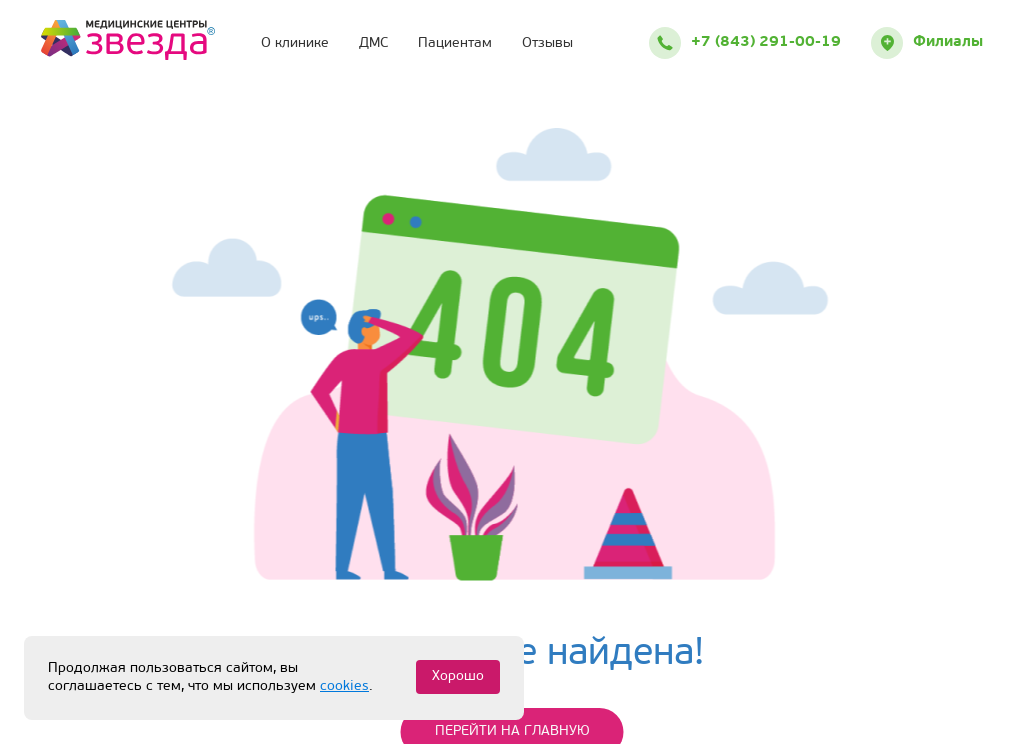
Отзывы (547, 43)
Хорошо (458, 676)
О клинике (295, 43)
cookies (344, 686)
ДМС (373, 43)
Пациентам (455, 43)
